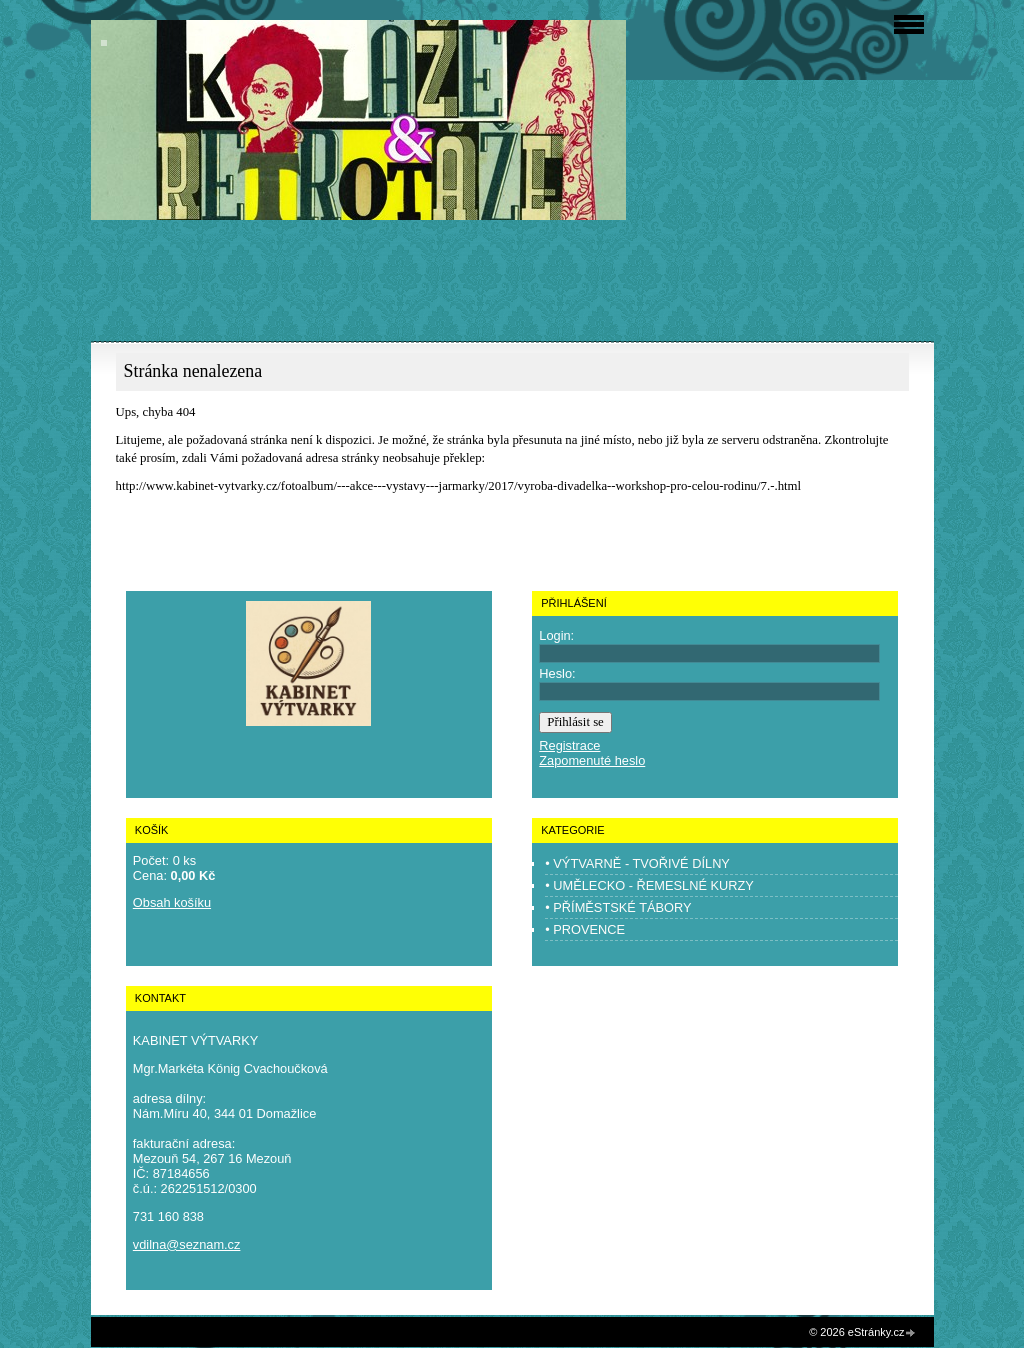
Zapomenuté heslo (592, 760)
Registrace (569, 745)
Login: (556, 635)
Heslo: (557, 673)
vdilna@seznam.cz (187, 1244)
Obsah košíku (172, 902)
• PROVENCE (585, 929)
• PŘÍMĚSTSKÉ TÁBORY (618, 907)
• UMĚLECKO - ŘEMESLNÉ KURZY (649, 885)
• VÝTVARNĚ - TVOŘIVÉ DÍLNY (637, 863)
